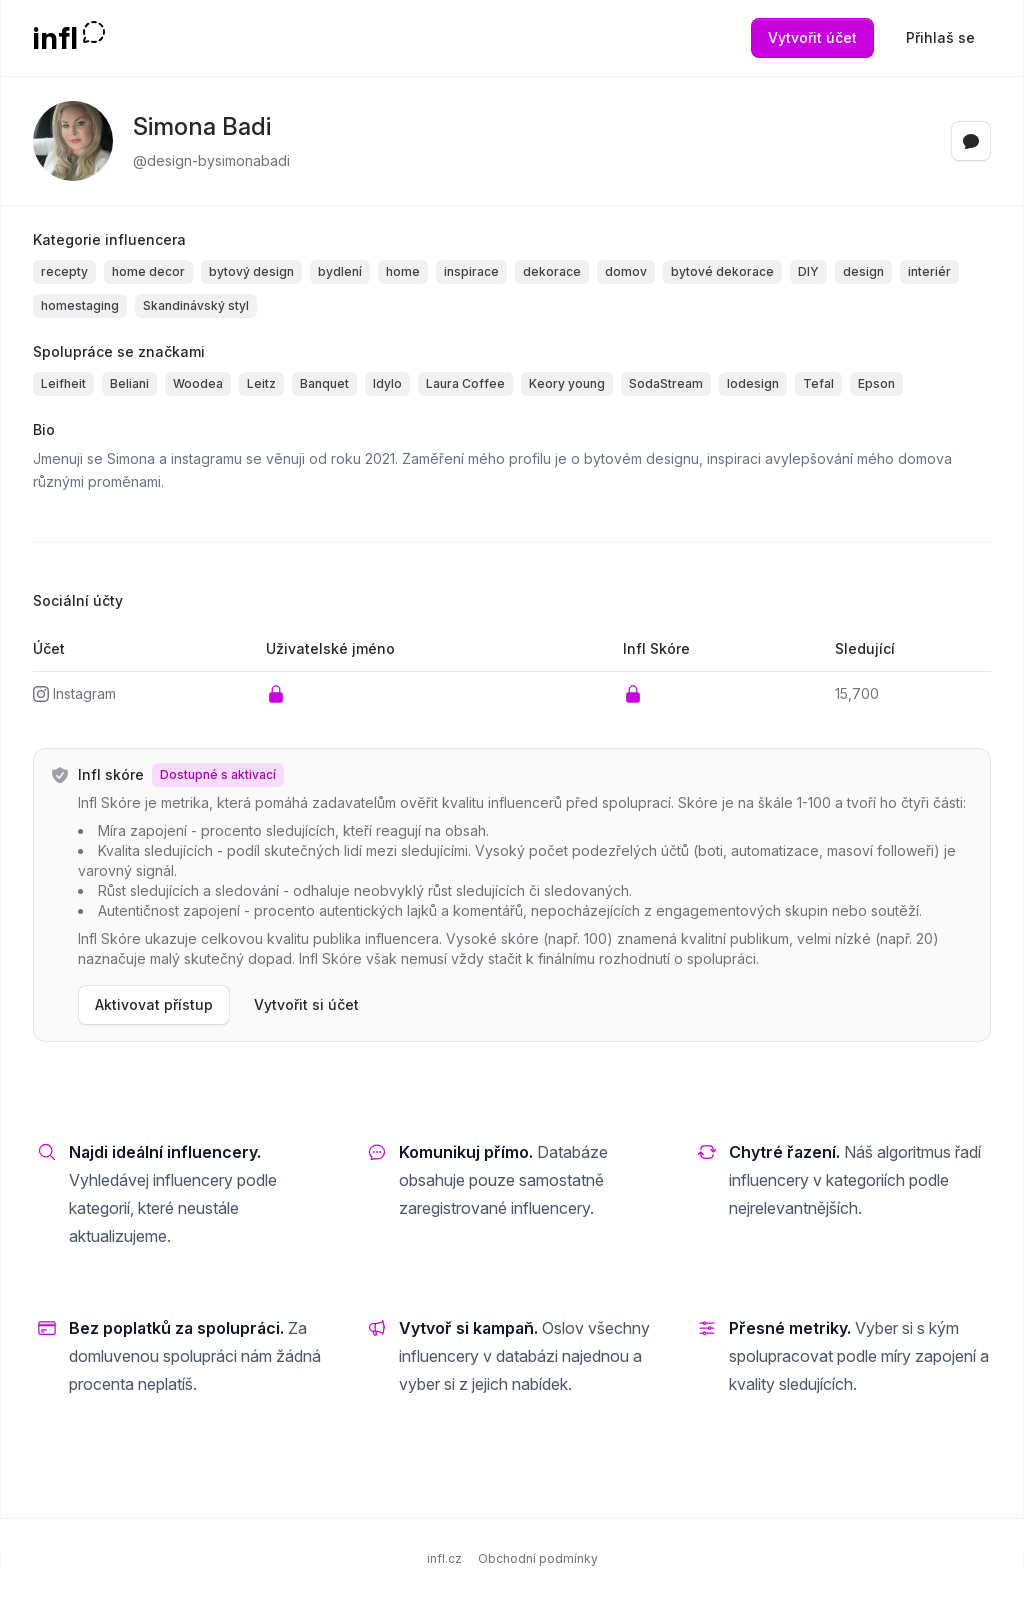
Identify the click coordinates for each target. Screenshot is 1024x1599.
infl (55, 38)
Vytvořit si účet (306, 1004)
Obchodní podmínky (538, 1558)
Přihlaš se (940, 37)
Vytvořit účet (812, 37)
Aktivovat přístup (154, 1004)
